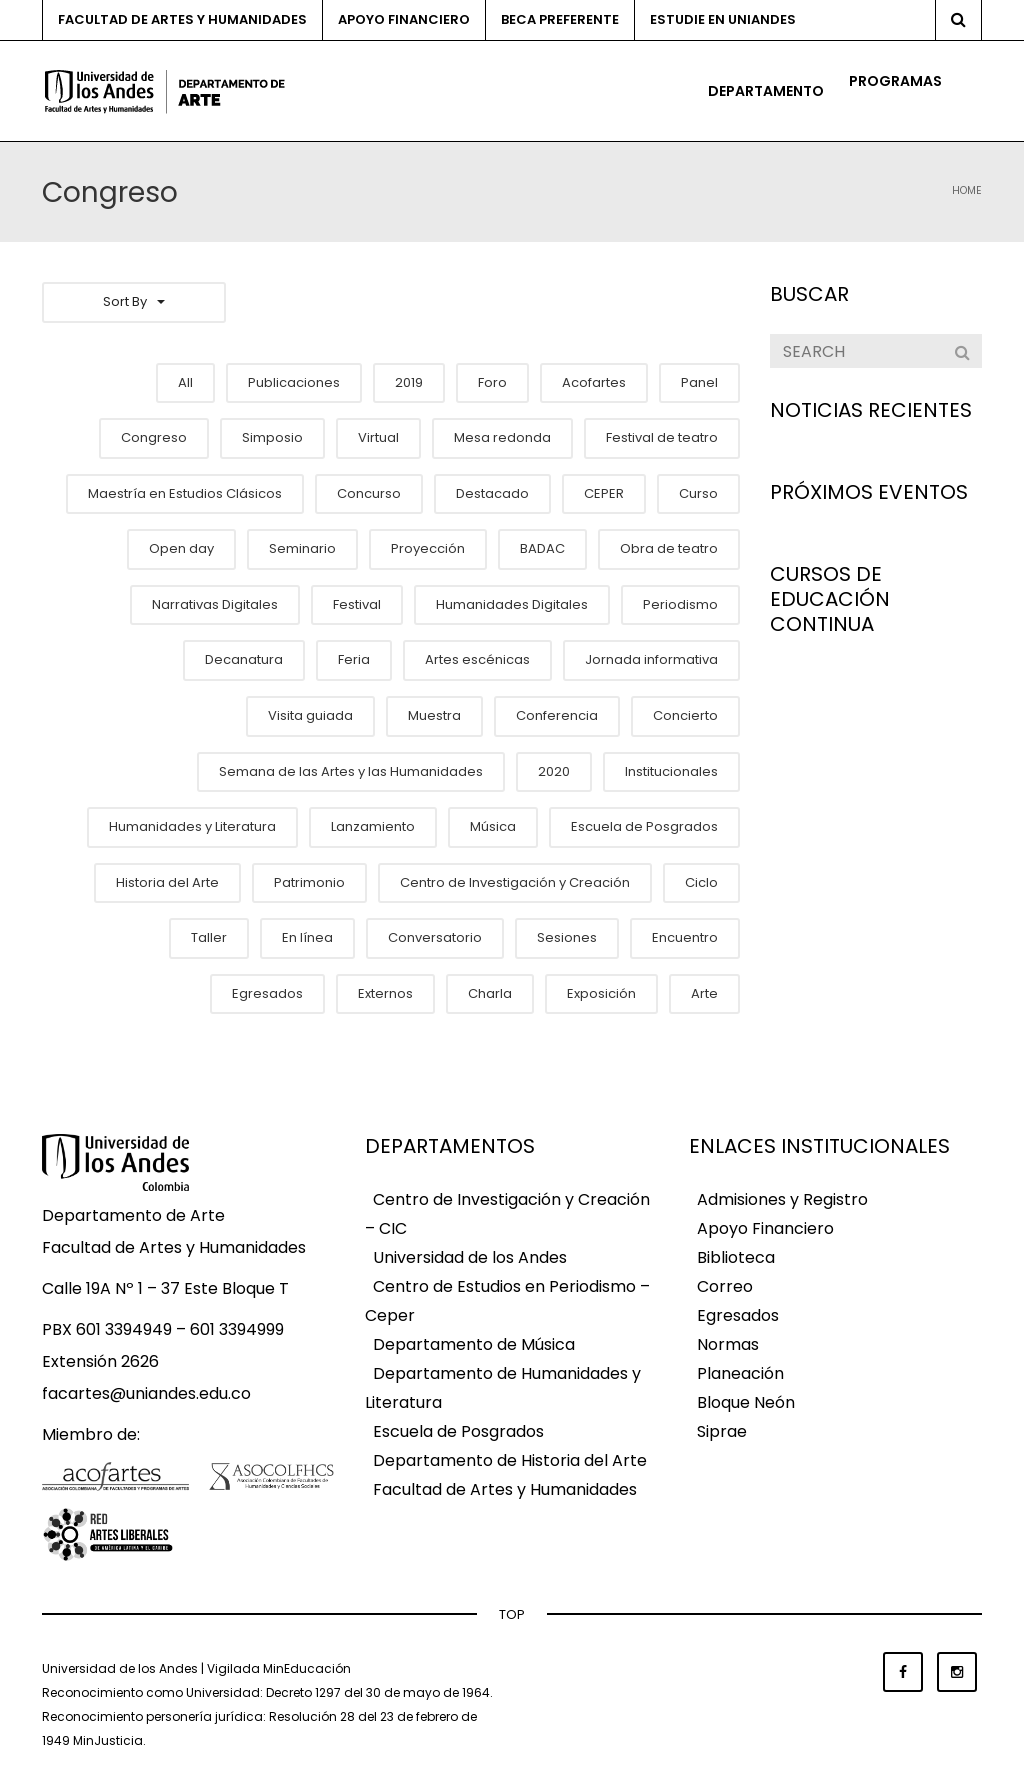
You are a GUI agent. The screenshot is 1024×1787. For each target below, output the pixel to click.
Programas (895, 81)
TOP (512, 1614)
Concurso (369, 493)
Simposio (272, 437)
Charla (490, 993)
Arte (704, 993)
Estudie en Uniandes (723, 19)
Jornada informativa (651, 659)
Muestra (434, 715)
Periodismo (680, 604)
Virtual (378, 437)
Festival (357, 604)
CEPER (604, 493)
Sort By (134, 301)
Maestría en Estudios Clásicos (185, 493)
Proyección (428, 548)
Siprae (722, 1432)
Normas (728, 1345)
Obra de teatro (669, 548)
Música (493, 826)
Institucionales (671, 771)
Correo (725, 1287)
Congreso (154, 437)
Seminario (302, 548)
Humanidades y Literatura (192, 826)
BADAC (542, 548)
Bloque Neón (746, 1403)
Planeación (740, 1374)
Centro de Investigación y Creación (515, 882)
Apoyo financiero (404, 19)
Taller (209, 937)
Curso (698, 493)
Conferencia (557, 715)
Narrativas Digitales (215, 604)
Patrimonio (309, 882)
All (185, 382)
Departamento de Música (474, 1345)
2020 (554, 771)
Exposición (601, 993)
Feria (354, 659)
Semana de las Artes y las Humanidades (351, 771)
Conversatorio (435, 937)
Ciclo (701, 882)
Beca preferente (560, 19)
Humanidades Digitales (512, 604)
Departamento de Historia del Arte (510, 1461)
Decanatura (244, 659)
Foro (492, 382)
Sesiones (567, 937)
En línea (307, 937)
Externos (385, 993)
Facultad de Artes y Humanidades (182, 19)
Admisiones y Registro (782, 1200)
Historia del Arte (167, 882)
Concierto (685, 715)
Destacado (492, 493)
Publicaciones (294, 382)
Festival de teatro (662, 437)
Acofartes (594, 382)
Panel (699, 382)
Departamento (766, 91)
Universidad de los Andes (470, 1258)
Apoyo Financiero (765, 1229)
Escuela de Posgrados (644, 826)
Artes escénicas (477, 659)
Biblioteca (736, 1258)
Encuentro (685, 937)
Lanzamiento (373, 826)
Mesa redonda (502, 437)
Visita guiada (310, 715)
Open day (181, 548)
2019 (409, 382)
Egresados (267, 993)
